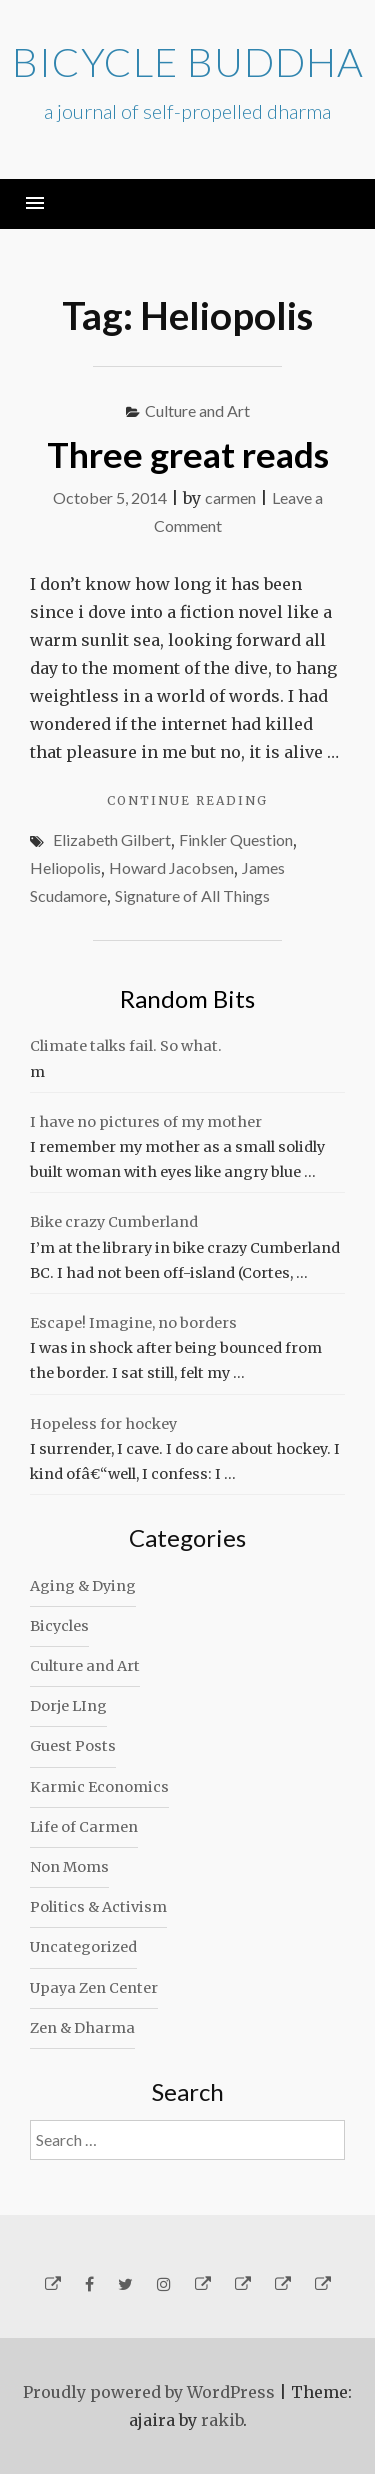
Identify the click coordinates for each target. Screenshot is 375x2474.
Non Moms (69, 1867)
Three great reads (188, 454)
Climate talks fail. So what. (126, 1046)
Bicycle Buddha (188, 62)
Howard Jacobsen (171, 867)
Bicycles (59, 1626)
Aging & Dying (83, 1586)
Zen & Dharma (82, 2028)
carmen (230, 497)
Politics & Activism (98, 1907)
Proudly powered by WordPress (149, 2392)
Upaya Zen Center (94, 1988)
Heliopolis (65, 867)
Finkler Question (236, 839)
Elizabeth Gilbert (112, 839)
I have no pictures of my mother (146, 1122)
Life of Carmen (84, 1827)
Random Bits (187, 998)
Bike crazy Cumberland (114, 1222)
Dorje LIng (68, 1706)
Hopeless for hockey (103, 1424)
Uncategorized (83, 1947)
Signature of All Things (192, 895)
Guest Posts (73, 1746)
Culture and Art (197, 410)
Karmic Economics (99, 1787)
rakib (222, 2420)
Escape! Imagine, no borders (133, 1323)
